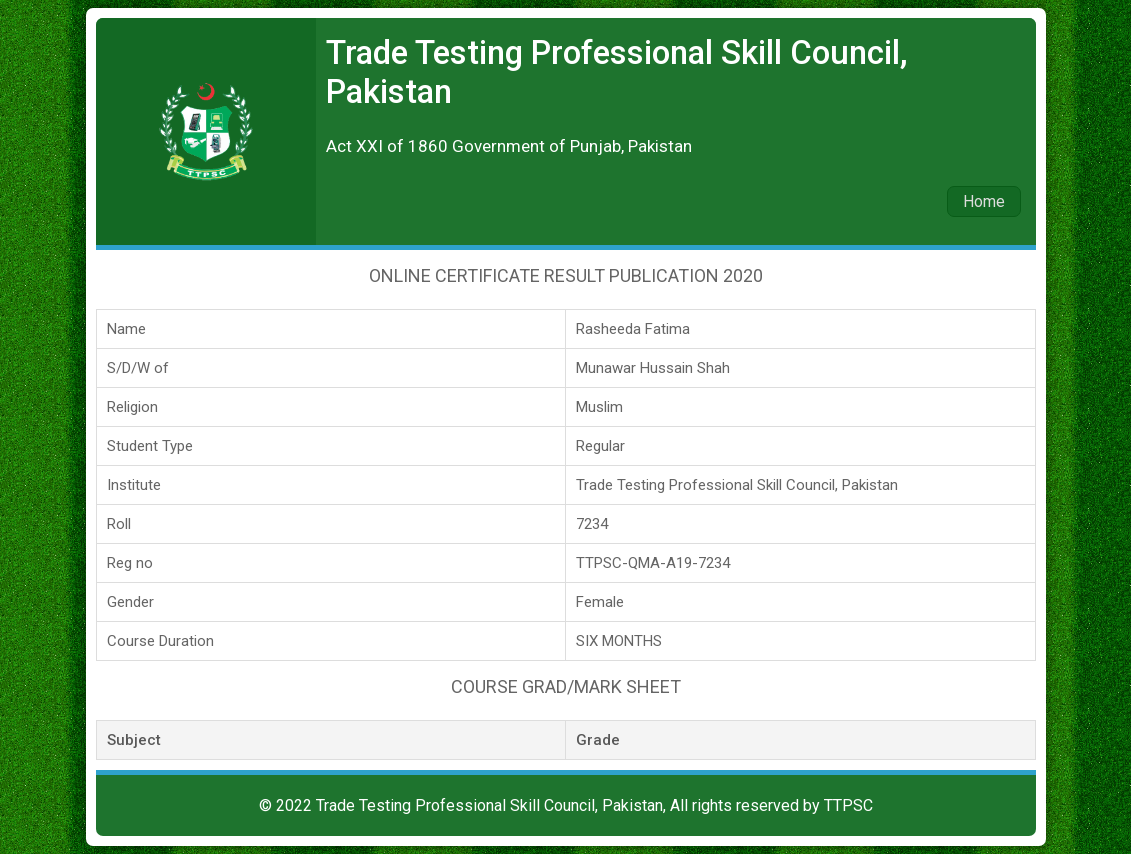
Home (984, 201)
